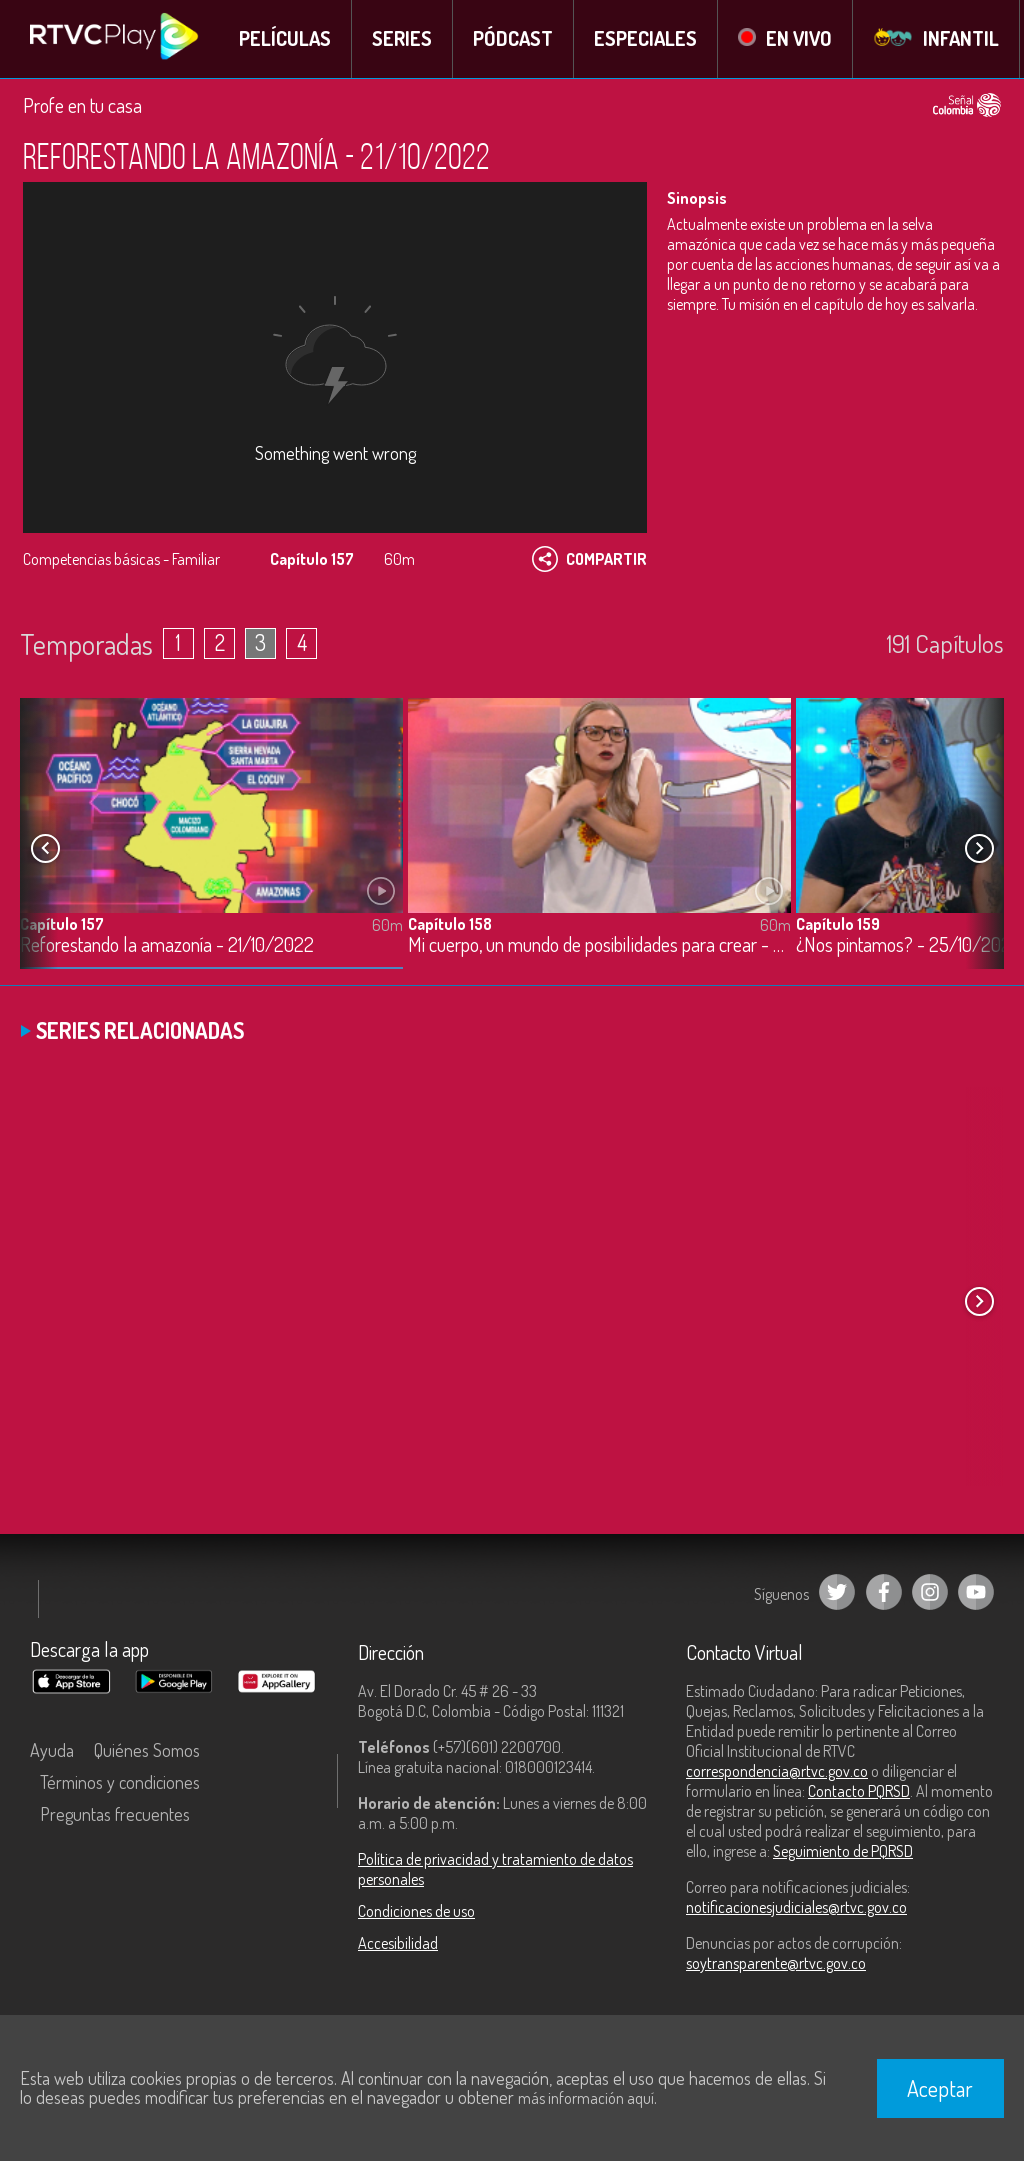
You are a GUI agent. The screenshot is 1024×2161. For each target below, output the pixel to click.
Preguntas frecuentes (115, 1814)
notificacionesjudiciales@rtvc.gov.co (796, 1907)
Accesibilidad (398, 1943)
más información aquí (586, 2098)
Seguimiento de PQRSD (843, 1851)
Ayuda (52, 1750)
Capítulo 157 (62, 923)
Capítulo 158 (450, 923)
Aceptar (940, 2088)
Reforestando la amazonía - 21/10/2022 (167, 944)
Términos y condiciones (120, 1782)
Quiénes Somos (147, 1750)
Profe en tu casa (82, 105)
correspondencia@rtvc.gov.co (777, 1771)
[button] (979, 848)
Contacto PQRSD (859, 1791)
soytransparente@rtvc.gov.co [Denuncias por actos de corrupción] (776, 1963)
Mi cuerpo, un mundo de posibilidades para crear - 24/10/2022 (599, 944)
